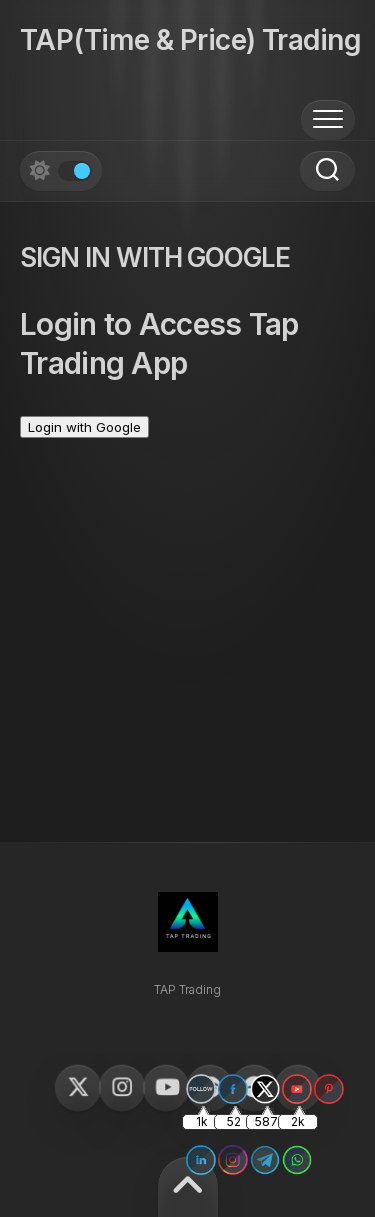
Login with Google (84, 427)
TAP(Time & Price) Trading (190, 40)
